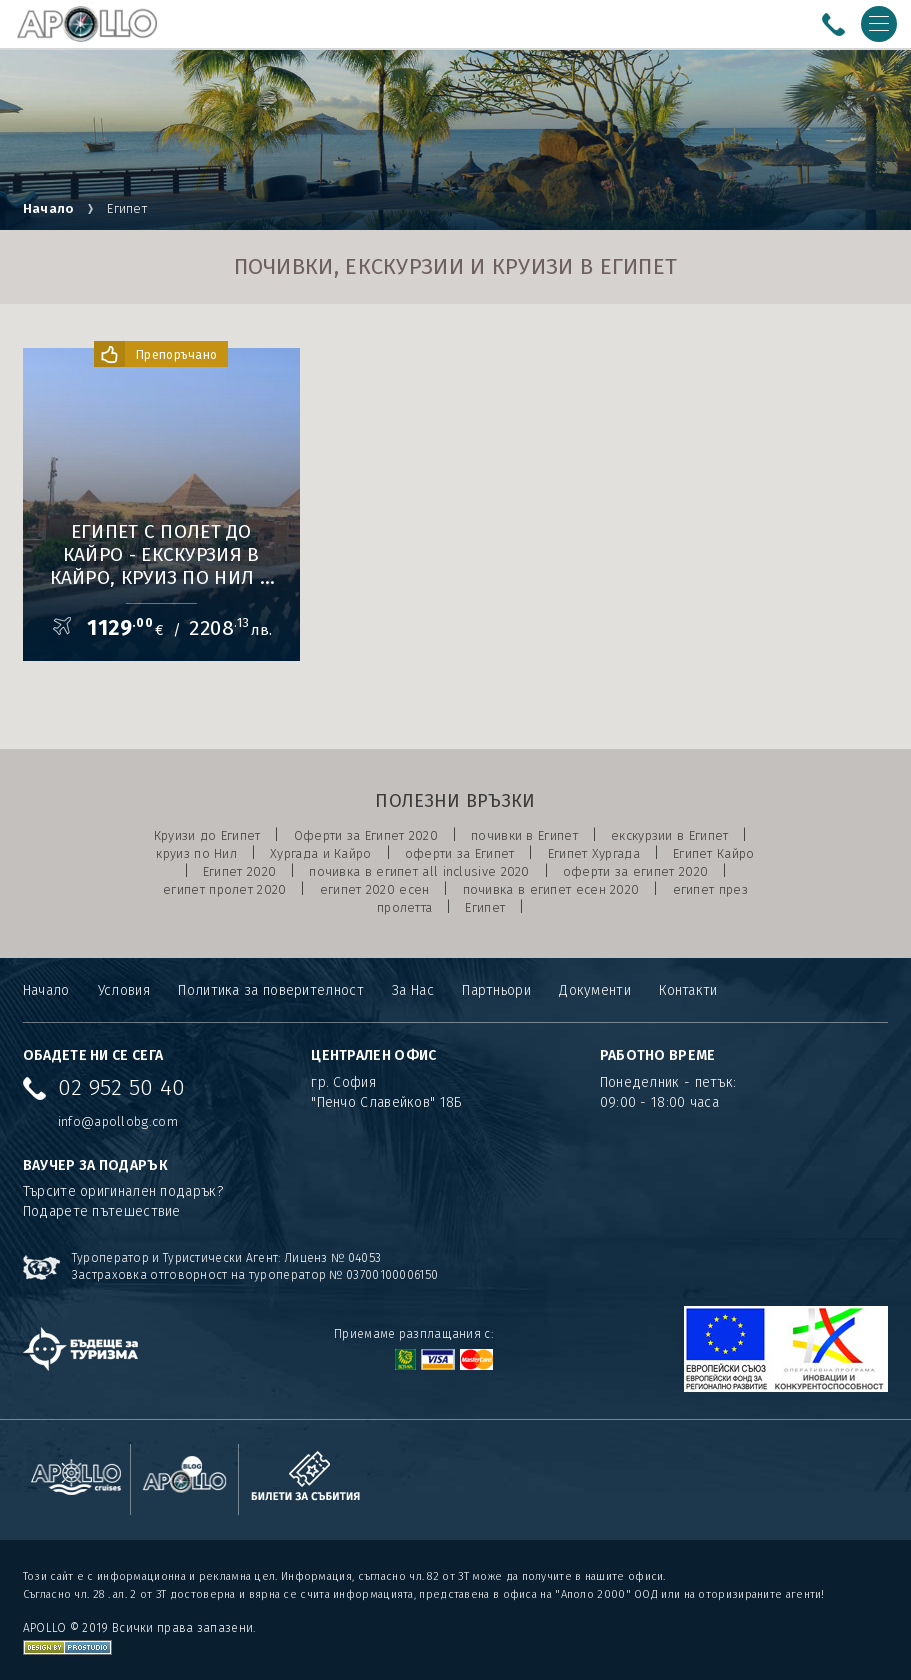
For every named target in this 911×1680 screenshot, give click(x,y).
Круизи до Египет (207, 835)
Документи (595, 990)
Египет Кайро (714, 853)
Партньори (496, 990)
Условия (124, 990)
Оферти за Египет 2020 (366, 835)
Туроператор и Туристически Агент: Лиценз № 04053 (226, 1258)
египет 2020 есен (375, 889)
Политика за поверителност (271, 990)
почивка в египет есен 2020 (551, 889)
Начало (48, 208)
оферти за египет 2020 (635, 871)
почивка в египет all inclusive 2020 (419, 871)
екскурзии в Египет (669, 835)
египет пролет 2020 (224, 889)
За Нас (413, 990)
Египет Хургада (594, 853)
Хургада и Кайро (321, 853)
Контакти (688, 990)
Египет (485, 907)
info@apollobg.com (118, 1121)
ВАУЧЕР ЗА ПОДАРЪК (95, 1165)
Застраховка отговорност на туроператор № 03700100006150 (255, 1275)
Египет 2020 (239, 871)
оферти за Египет (460, 853)
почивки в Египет (524, 835)
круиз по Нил (196, 853)
